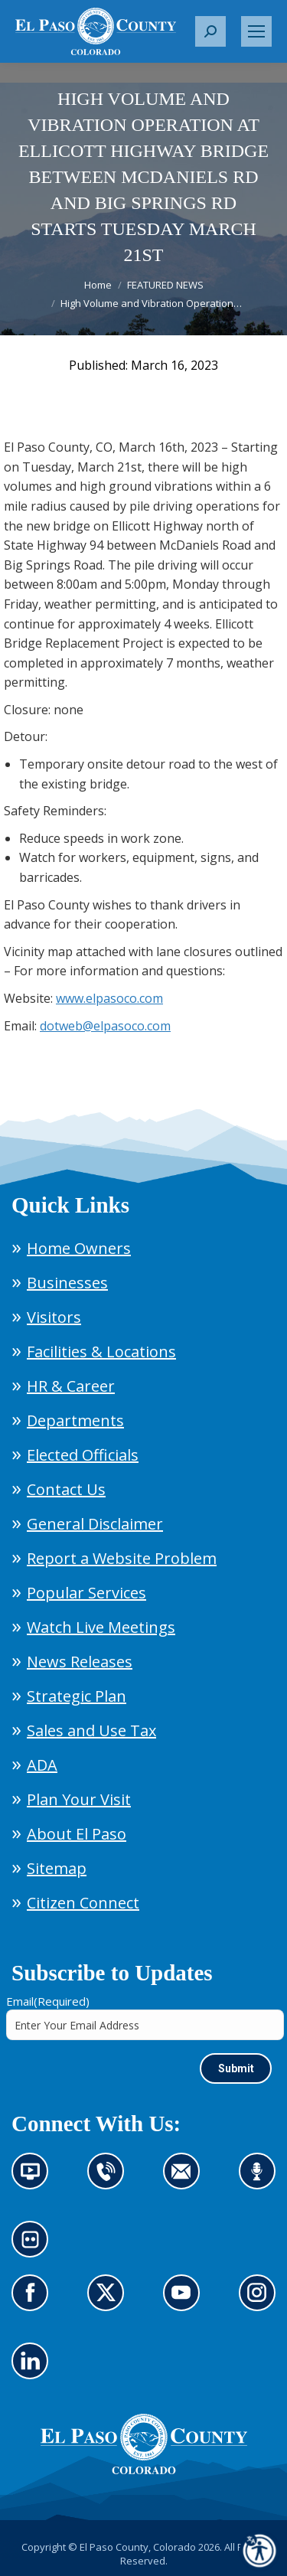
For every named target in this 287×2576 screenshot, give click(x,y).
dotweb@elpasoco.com (105, 1025)
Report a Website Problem (122, 1558)
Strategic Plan (76, 1696)
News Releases (79, 1661)
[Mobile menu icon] (256, 31)
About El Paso (76, 1833)
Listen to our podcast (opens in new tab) (261, 2180)
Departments (75, 1420)
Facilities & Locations (101, 1351)
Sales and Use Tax (91, 1730)
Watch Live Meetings (101, 1627)
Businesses (67, 1282)
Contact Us (66, 1489)
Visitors (54, 1317)
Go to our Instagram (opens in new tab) (262, 2302)
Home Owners (79, 1248)
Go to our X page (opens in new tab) (110, 2302)
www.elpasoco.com (109, 998)
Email (48, 2001)
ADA (42, 1765)
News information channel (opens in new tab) (35, 2180)
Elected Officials (83, 1455)
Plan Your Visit (79, 1799)
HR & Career (71, 1386)
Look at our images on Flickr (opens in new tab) (35, 2248)
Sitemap (56, 1868)
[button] (210, 31)
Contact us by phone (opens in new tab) (110, 2180)
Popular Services (86, 1592)
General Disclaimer (95, 1523)
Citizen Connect (83, 1902)
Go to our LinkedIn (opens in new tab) (34, 2370)
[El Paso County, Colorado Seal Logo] (144, 2470)
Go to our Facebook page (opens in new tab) (34, 2302)
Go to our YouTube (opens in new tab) (185, 2302)
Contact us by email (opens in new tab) (186, 2180)
